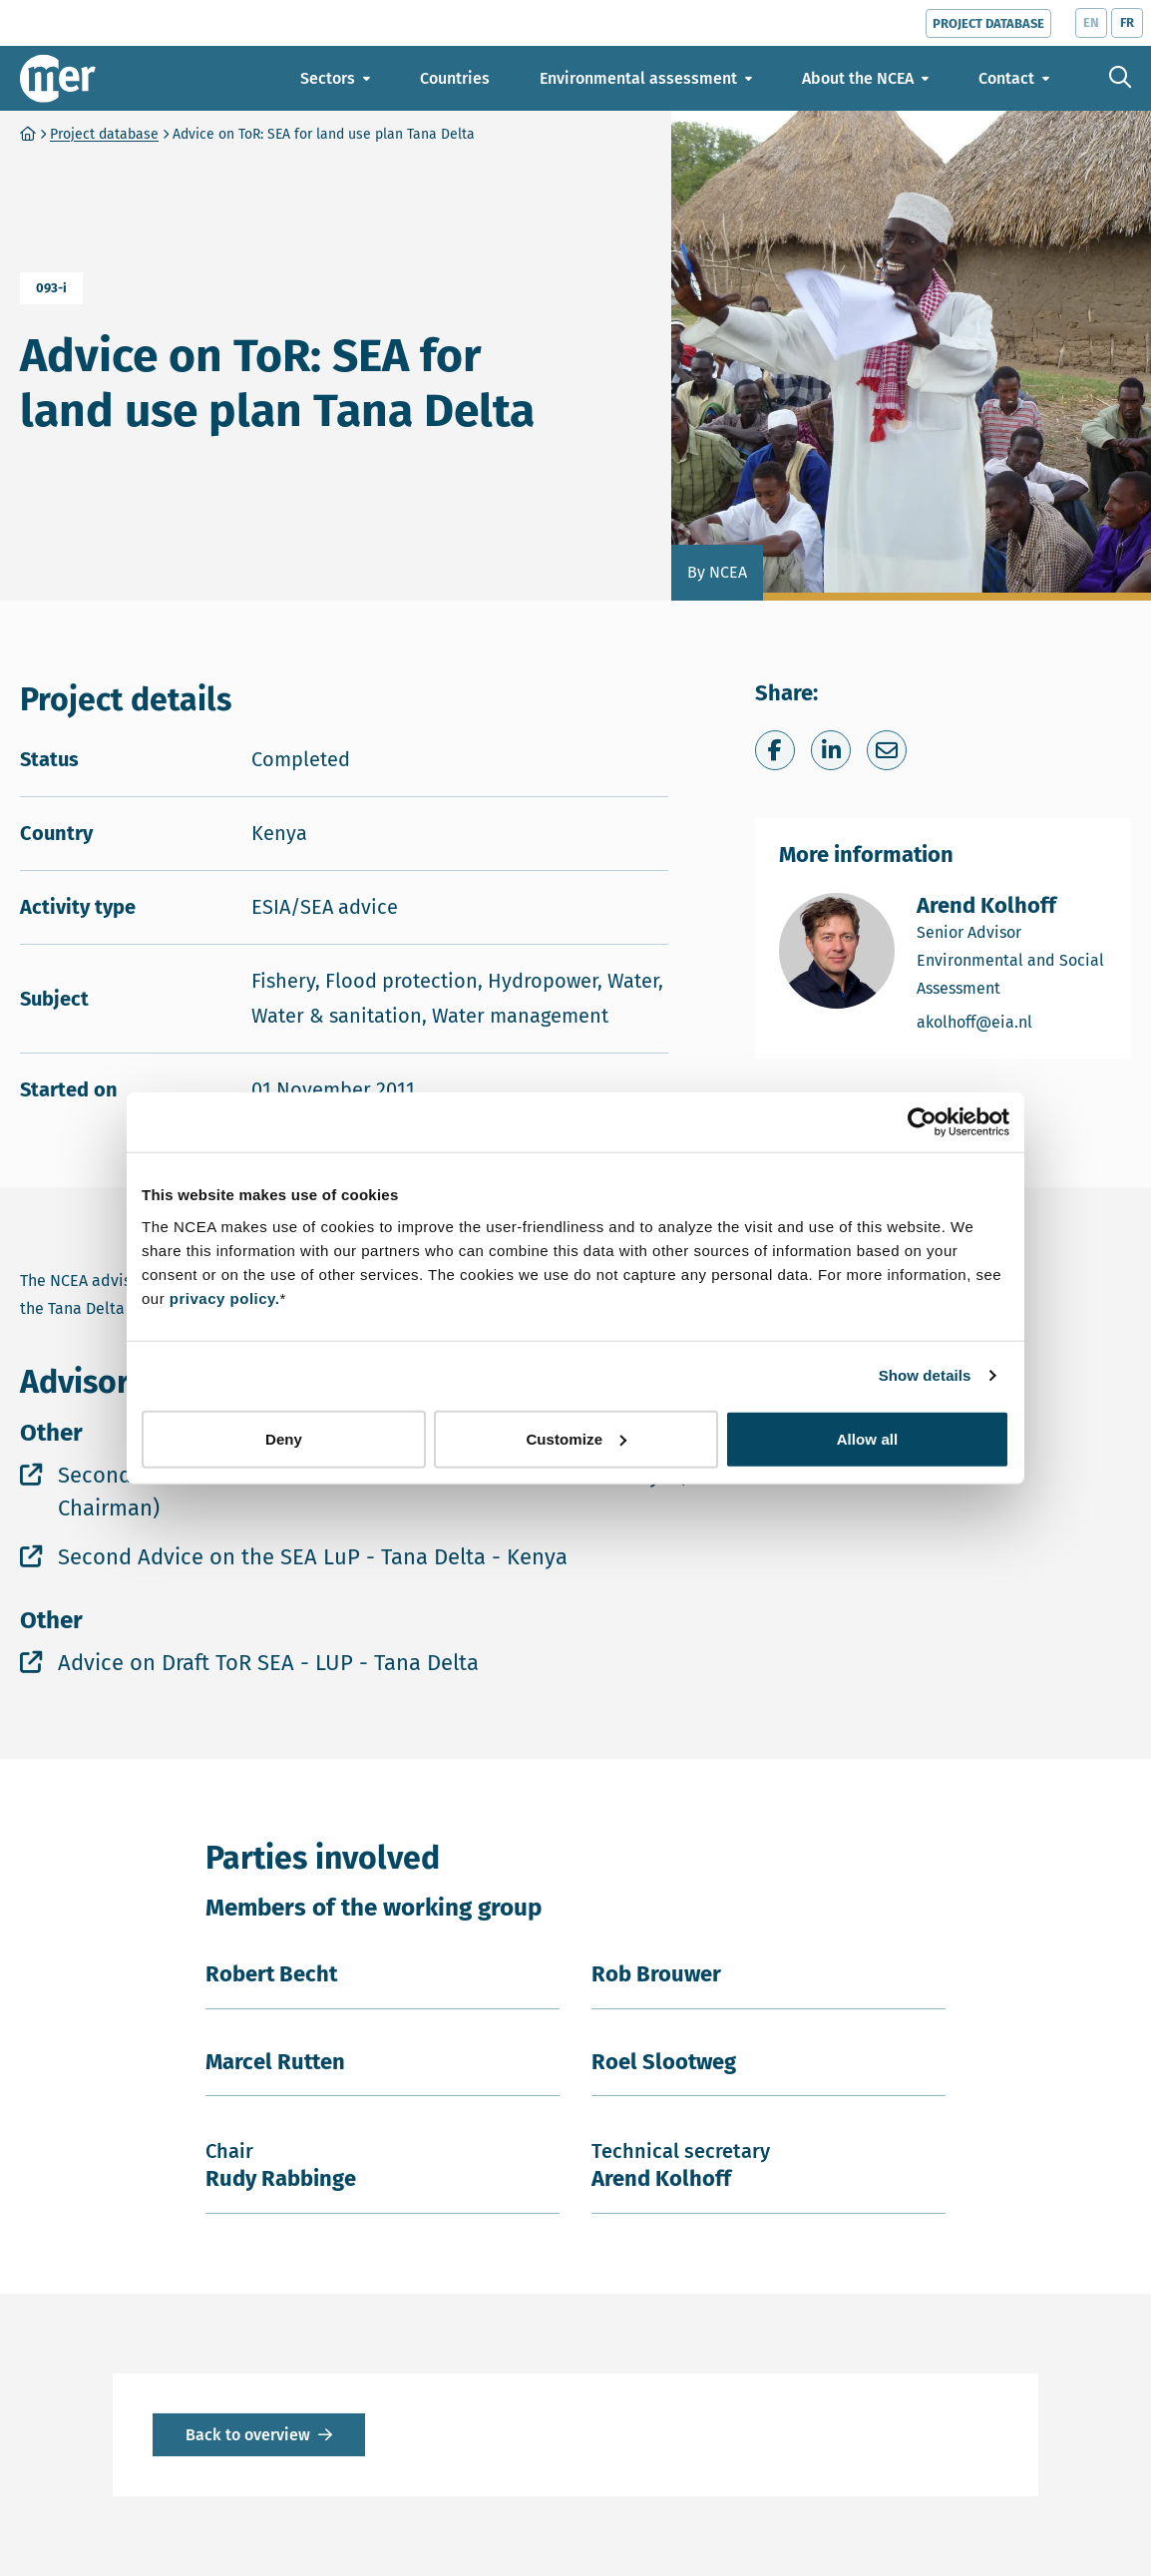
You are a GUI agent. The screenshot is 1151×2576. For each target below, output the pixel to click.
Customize (576, 1438)
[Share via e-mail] (887, 750)
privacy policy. (225, 1297)
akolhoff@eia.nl (1012, 1021)
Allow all (868, 1438)
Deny (283, 1438)
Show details (925, 1375)
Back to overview (248, 2434)
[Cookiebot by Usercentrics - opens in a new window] (922, 1122)
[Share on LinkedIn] (831, 750)
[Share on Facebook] (775, 750)
